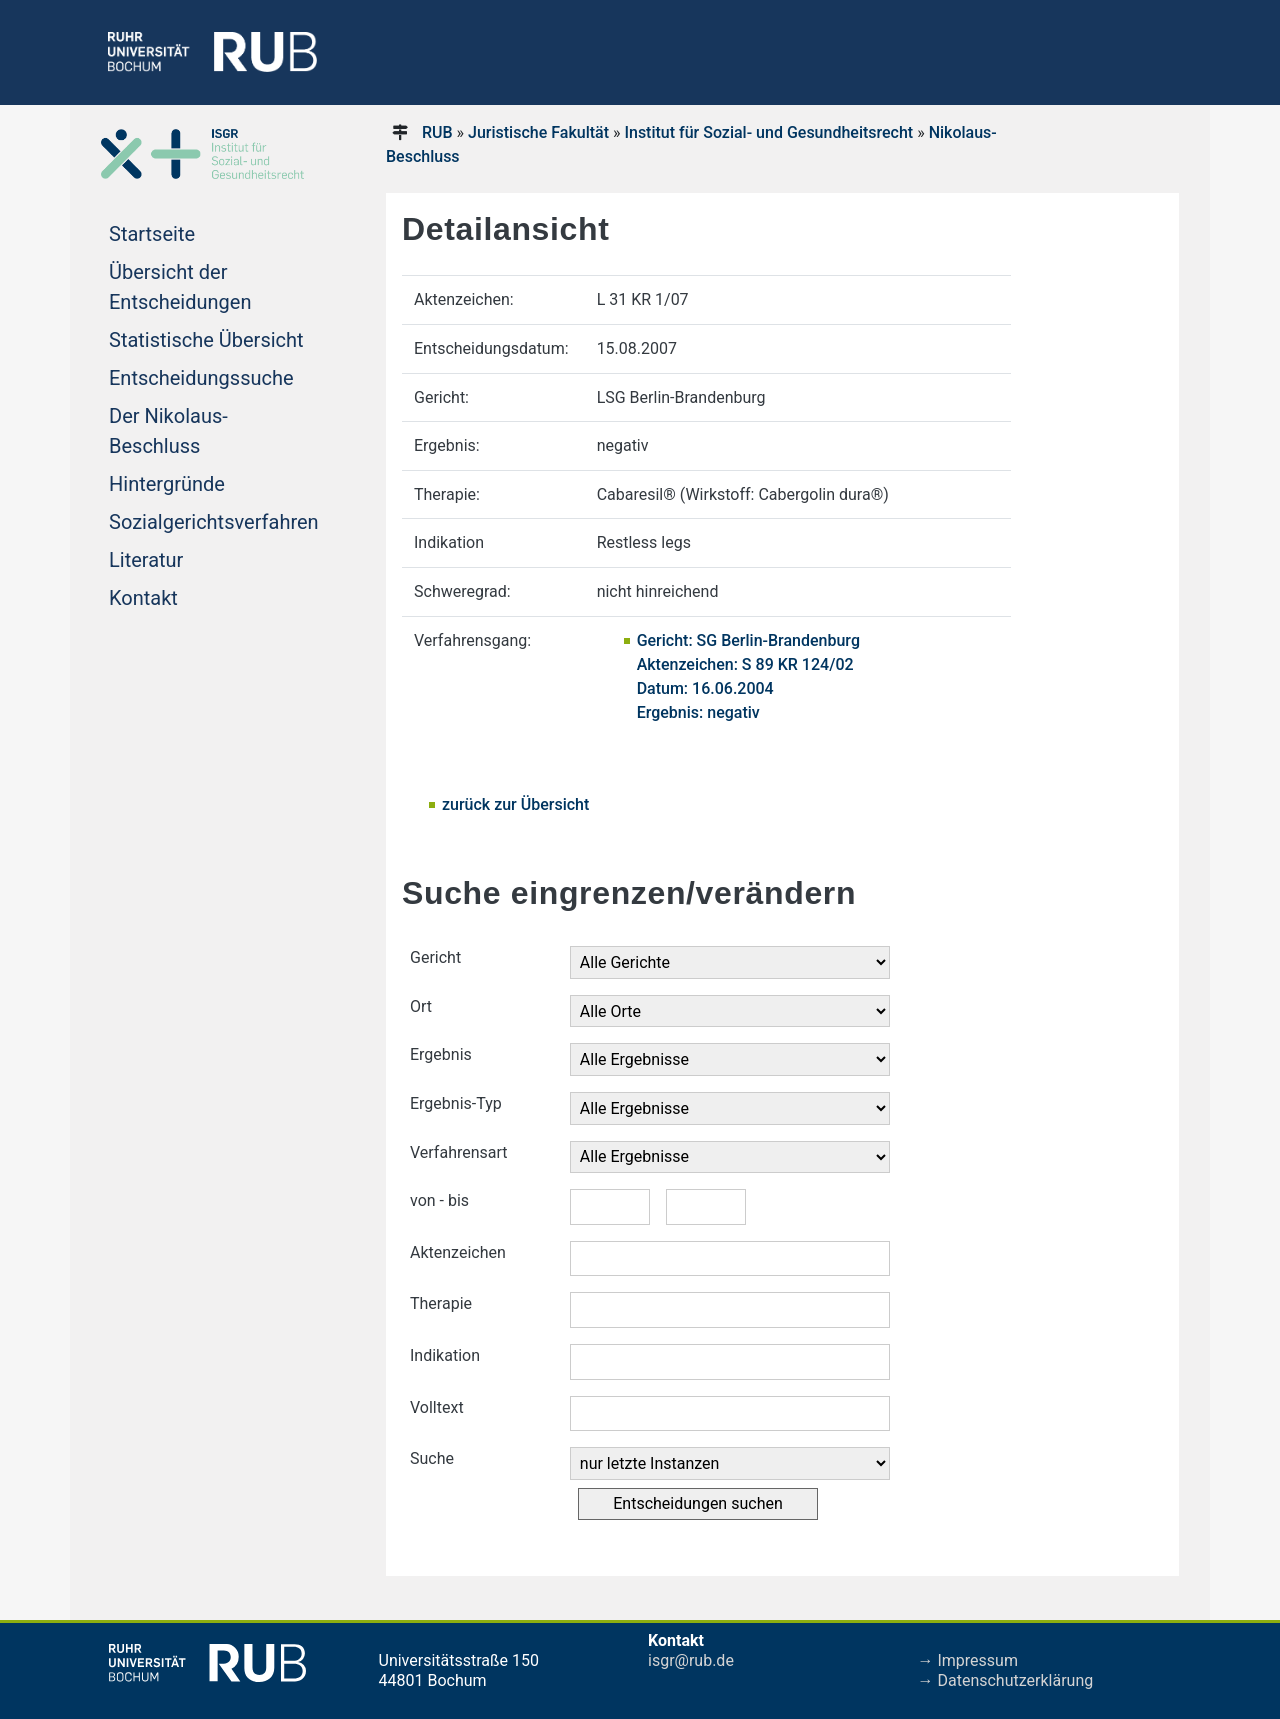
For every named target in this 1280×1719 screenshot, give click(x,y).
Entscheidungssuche (201, 378)
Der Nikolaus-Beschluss (168, 431)
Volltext (437, 1407)
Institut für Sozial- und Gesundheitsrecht (768, 132)
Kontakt (143, 598)
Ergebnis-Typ (456, 1103)
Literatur (146, 560)
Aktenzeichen (458, 1252)
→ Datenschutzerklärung (1006, 1680)
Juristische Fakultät (538, 132)
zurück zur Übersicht (515, 804)
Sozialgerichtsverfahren (214, 522)
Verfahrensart (459, 1152)
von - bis (439, 1200)
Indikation (445, 1355)
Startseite (152, 234)
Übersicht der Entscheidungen (180, 287)
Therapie (441, 1303)
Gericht (435, 957)
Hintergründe (167, 484)
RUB (437, 132)
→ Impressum (968, 1660)
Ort (421, 1006)
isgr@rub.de (691, 1660)
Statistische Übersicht (206, 340)
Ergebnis (441, 1054)
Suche (432, 1458)
